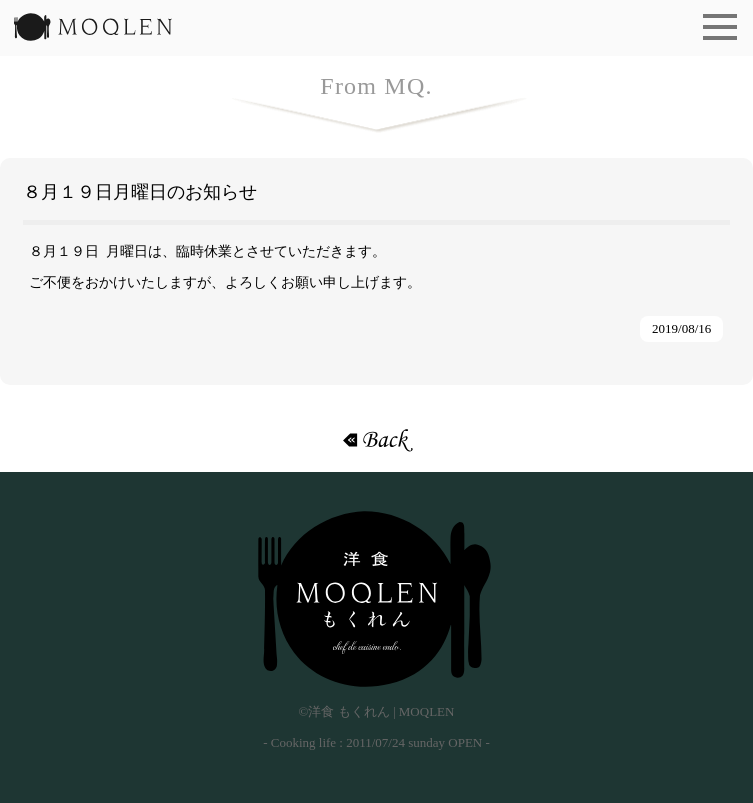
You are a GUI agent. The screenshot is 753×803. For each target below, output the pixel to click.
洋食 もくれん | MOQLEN (93, 33)
